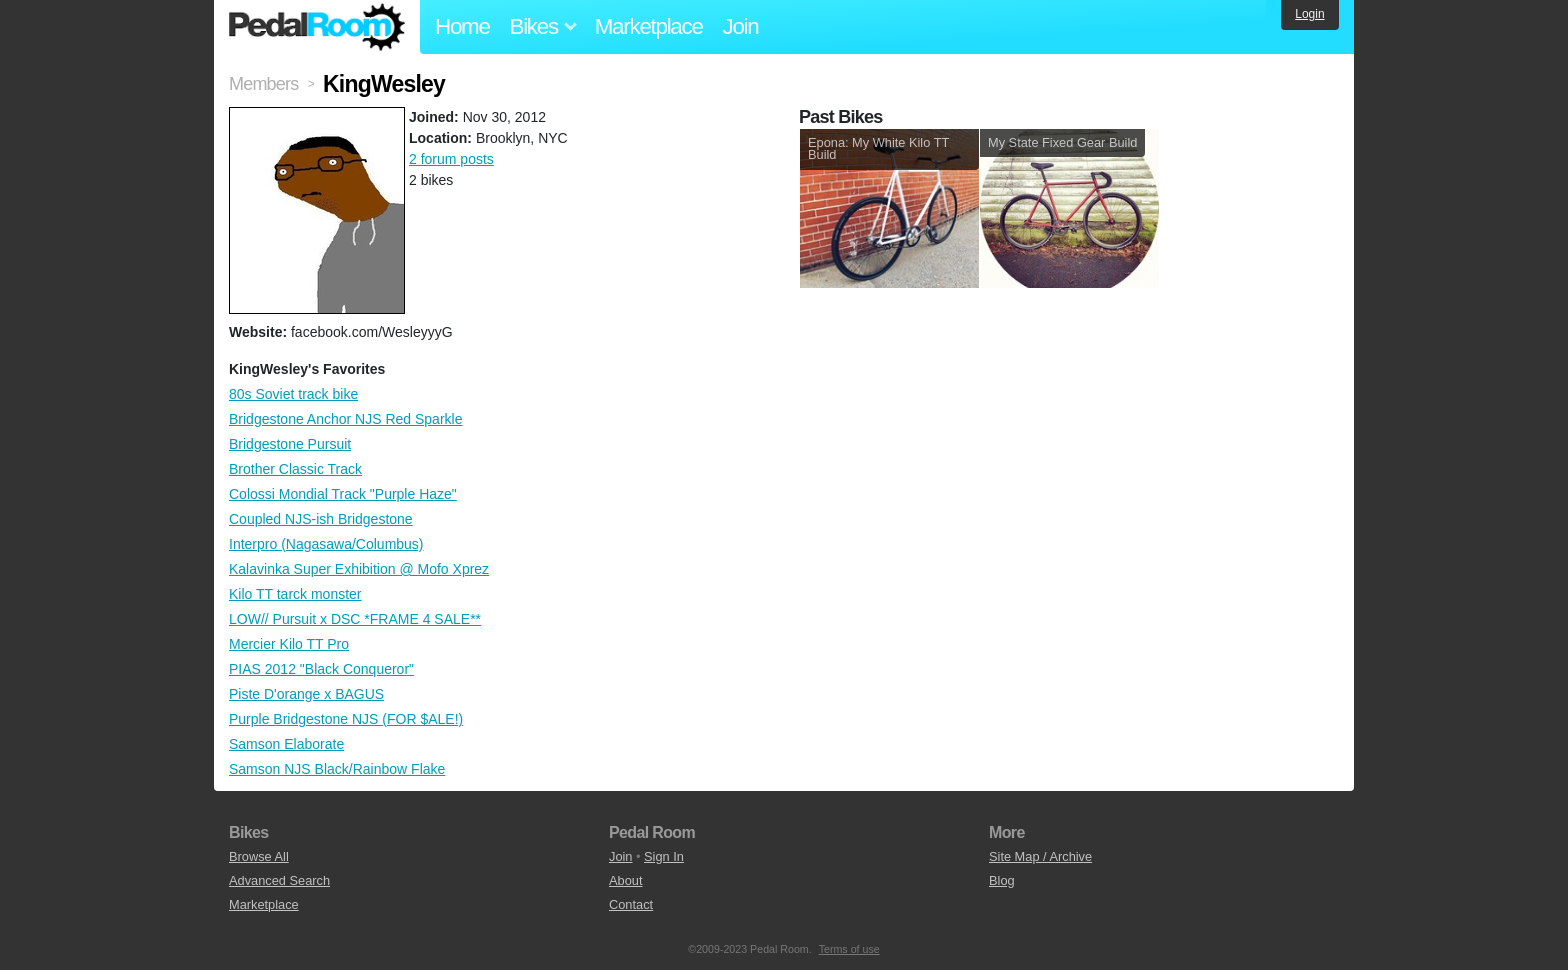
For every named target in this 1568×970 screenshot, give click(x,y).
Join (741, 26)
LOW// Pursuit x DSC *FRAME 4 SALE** (355, 619)
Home (462, 26)
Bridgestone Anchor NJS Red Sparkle (345, 419)
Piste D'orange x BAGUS (306, 694)
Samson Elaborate (286, 744)
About (625, 880)
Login (1309, 14)
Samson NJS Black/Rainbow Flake (337, 769)
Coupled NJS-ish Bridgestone (321, 519)
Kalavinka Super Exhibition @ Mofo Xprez (359, 569)
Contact (631, 904)
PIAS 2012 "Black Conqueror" (321, 669)
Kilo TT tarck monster (295, 594)
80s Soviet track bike (293, 394)
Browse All (259, 856)
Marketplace (649, 26)
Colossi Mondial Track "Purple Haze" (343, 494)
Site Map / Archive (1040, 856)
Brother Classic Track (295, 469)
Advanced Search (279, 880)
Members (263, 84)
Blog (1002, 880)
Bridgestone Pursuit (290, 444)
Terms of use (849, 949)
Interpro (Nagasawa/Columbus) (326, 544)
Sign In (664, 856)
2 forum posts (451, 159)
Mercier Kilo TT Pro (289, 644)
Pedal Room (317, 27)
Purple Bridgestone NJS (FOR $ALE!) (346, 719)
